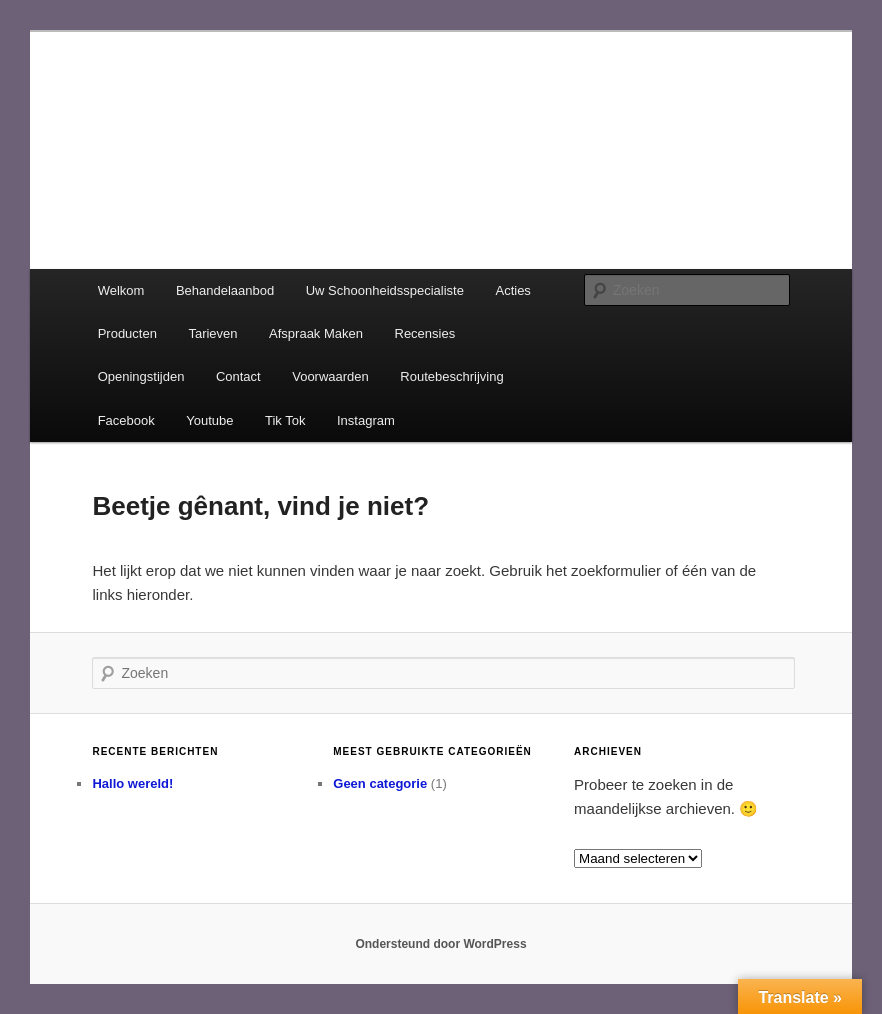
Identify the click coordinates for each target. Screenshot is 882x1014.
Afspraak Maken (316, 333)
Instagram (366, 420)
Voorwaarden (330, 376)
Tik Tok (285, 420)
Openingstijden (141, 376)
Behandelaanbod (225, 290)
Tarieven (212, 333)
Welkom (121, 290)
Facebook (126, 420)
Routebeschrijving (451, 376)
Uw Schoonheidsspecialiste (385, 290)
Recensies (425, 333)
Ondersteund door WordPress (440, 944)
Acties (512, 290)
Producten (127, 333)
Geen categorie (380, 783)
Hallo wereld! (132, 783)
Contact (238, 376)
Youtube (209, 420)
